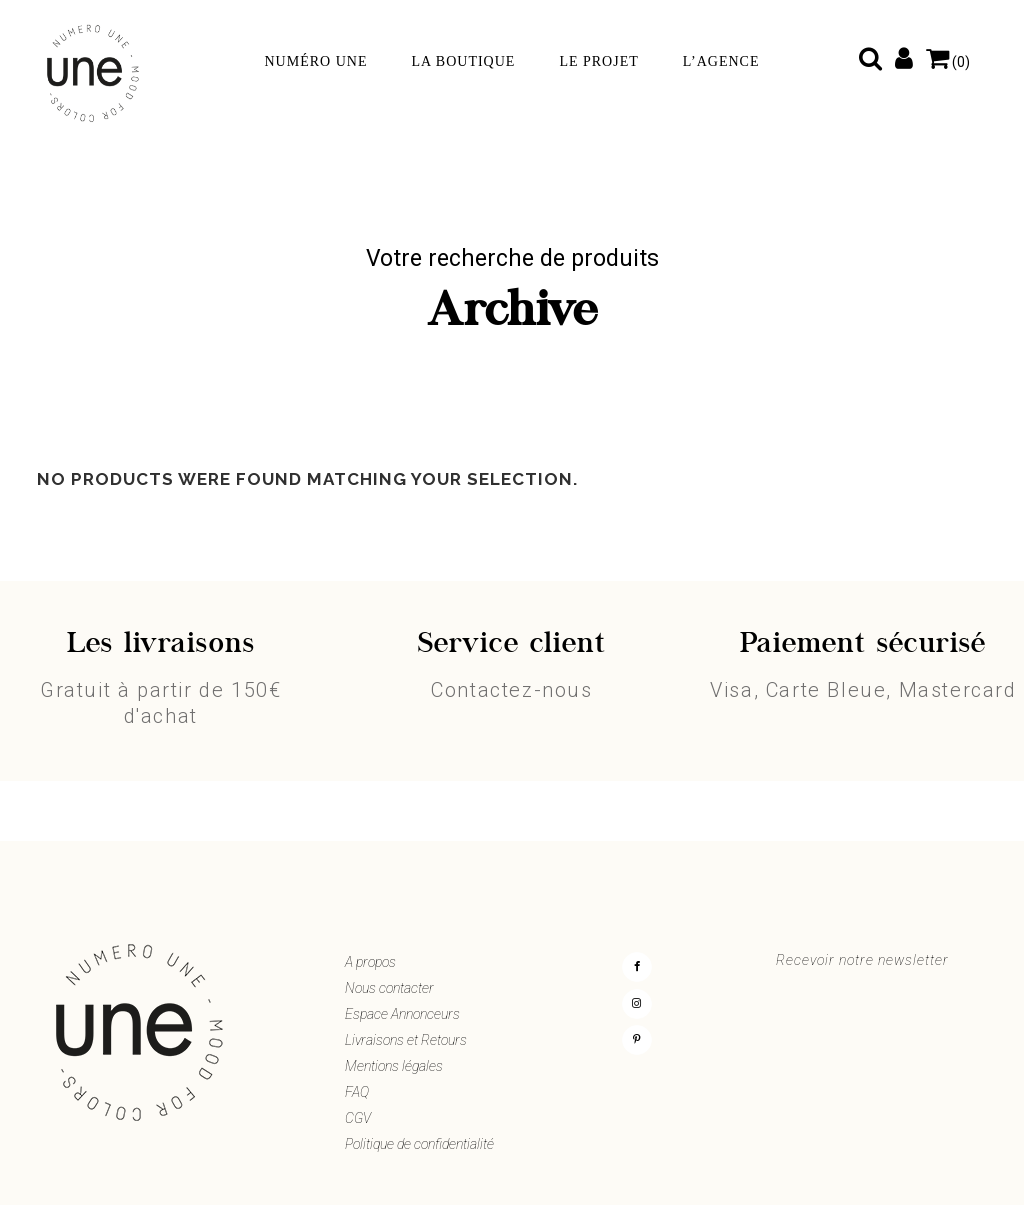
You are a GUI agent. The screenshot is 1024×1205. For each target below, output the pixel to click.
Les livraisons (161, 645)
